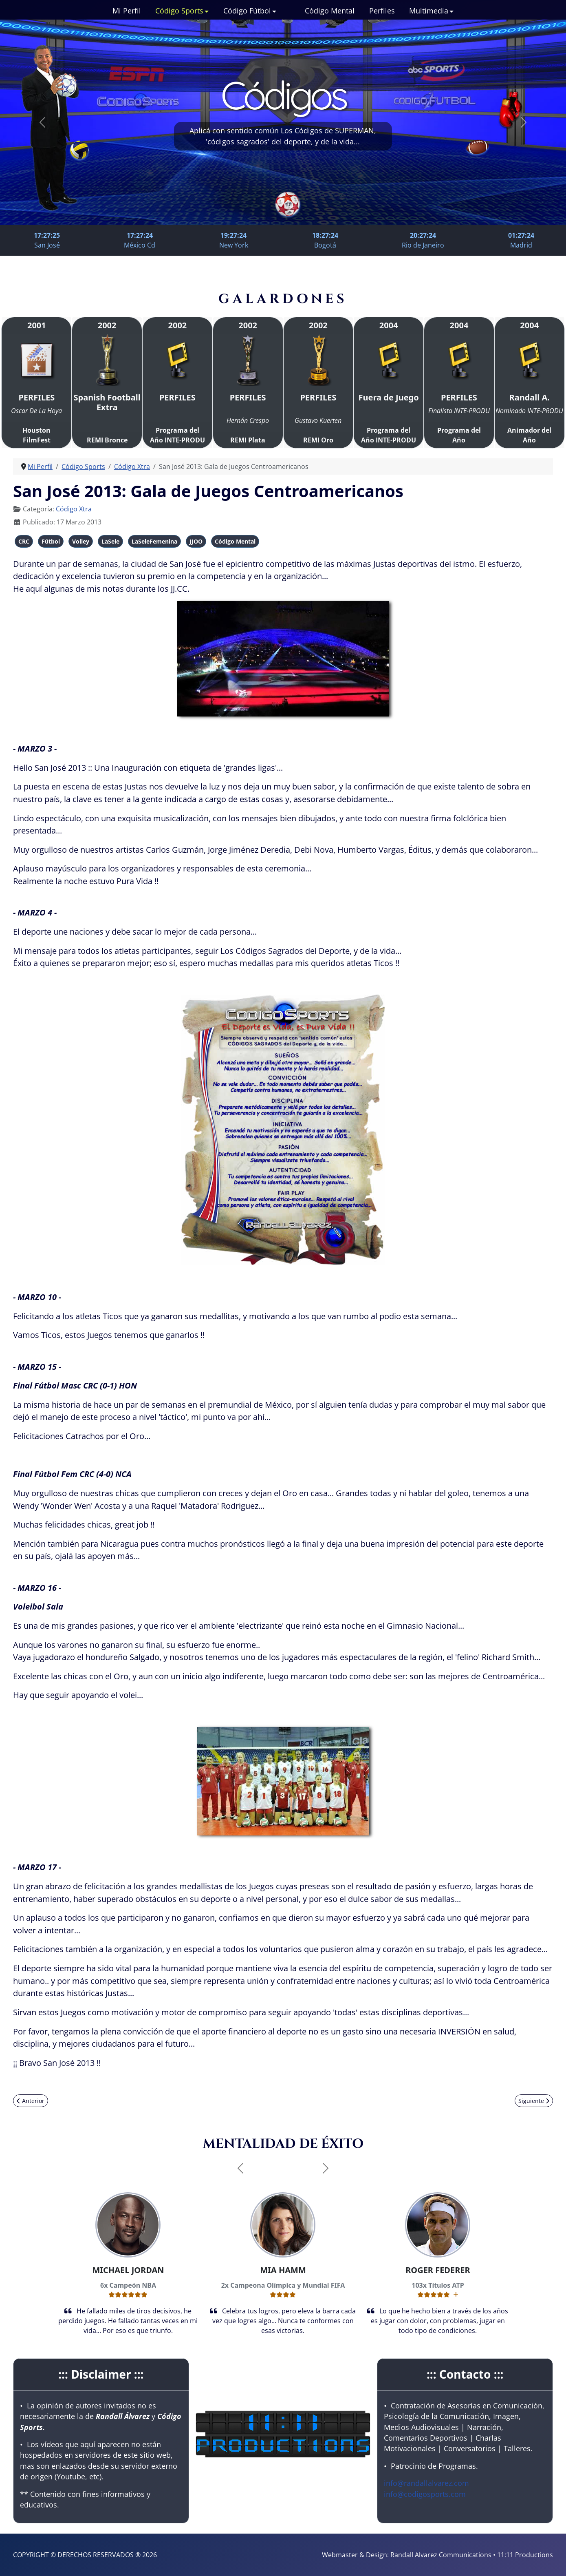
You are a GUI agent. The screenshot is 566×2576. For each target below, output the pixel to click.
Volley (80, 541)
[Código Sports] (206, 10)
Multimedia (428, 10)
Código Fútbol (247, 10)
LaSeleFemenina (154, 541)
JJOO (196, 541)
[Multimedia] (451, 10)
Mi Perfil (126, 10)
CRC (23, 541)
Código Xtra (74, 508)
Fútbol (51, 541)
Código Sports (179, 10)
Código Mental (330, 10)
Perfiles (382, 10)
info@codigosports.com (425, 2494)
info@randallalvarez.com (426, 2483)
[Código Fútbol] (274, 10)
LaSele (110, 541)
